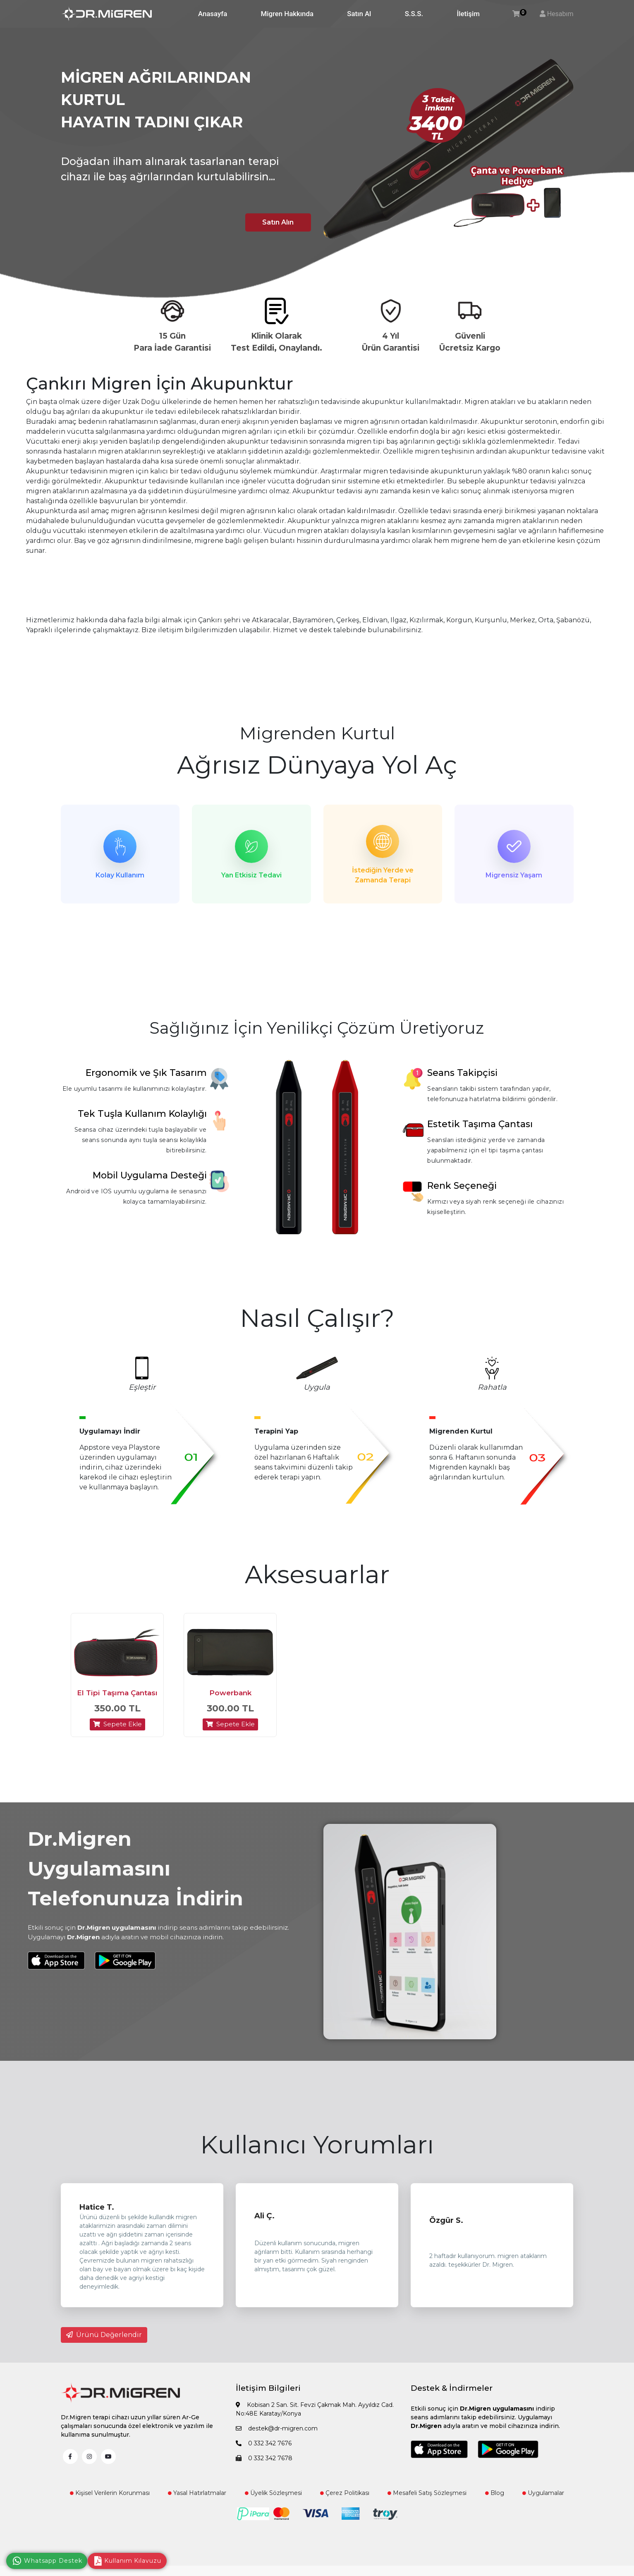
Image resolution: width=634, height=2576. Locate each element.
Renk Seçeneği (462, 1187)
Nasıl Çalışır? (317, 1320)
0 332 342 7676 (264, 2448)
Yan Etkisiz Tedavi (251, 875)
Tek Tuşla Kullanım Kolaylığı (142, 1115)
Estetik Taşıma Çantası (480, 1126)
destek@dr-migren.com (277, 2433)
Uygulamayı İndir (109, 1433)
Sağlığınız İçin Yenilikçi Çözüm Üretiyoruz (317, 1029)
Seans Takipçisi (462, 1074)
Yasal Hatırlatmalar (197, 2497)
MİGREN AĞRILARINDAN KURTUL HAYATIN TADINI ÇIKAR (156, 99)
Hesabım (560, 14)
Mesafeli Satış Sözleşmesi (427, 2497)
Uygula (317, 1389)
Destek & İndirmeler (452, 2393)
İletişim (468, 14)
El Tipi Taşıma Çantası (117, 1698)
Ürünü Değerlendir (104, 2340)
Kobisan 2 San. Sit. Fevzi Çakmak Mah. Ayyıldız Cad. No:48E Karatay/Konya (315, 2414)
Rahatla (492, 1389)
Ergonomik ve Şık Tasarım (146, 1074)
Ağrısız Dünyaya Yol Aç (317, 765)
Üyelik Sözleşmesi (273, 2497)
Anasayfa (212, 14)
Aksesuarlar (317, 1576)
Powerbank (230, 1698)
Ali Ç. (264, 2220)
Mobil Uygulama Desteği (150, 1177)
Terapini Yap (276, 1433)
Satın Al (359, 14)
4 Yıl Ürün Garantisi (390, 342)
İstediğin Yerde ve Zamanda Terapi (383, 875)
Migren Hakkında (287, 14)
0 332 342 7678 (264, 2462)
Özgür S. (446, 2225)
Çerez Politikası (344, 2497)
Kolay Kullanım (120, 875)
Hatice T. (96, 2212)
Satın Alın (275, 221)
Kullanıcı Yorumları (317, 2149)
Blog (494, 2497)
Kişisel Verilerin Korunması (110, 2497)
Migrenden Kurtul (317, 733)
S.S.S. (414, 14)
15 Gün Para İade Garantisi (172, 342)
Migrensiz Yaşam (514, 875)
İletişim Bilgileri (268, 2393)
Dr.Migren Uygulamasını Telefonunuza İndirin (135, 1873)
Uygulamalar (543, 2497)
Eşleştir (142, 1389)
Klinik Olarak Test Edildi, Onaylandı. (276, 342)
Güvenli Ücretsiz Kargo (469, 342)
